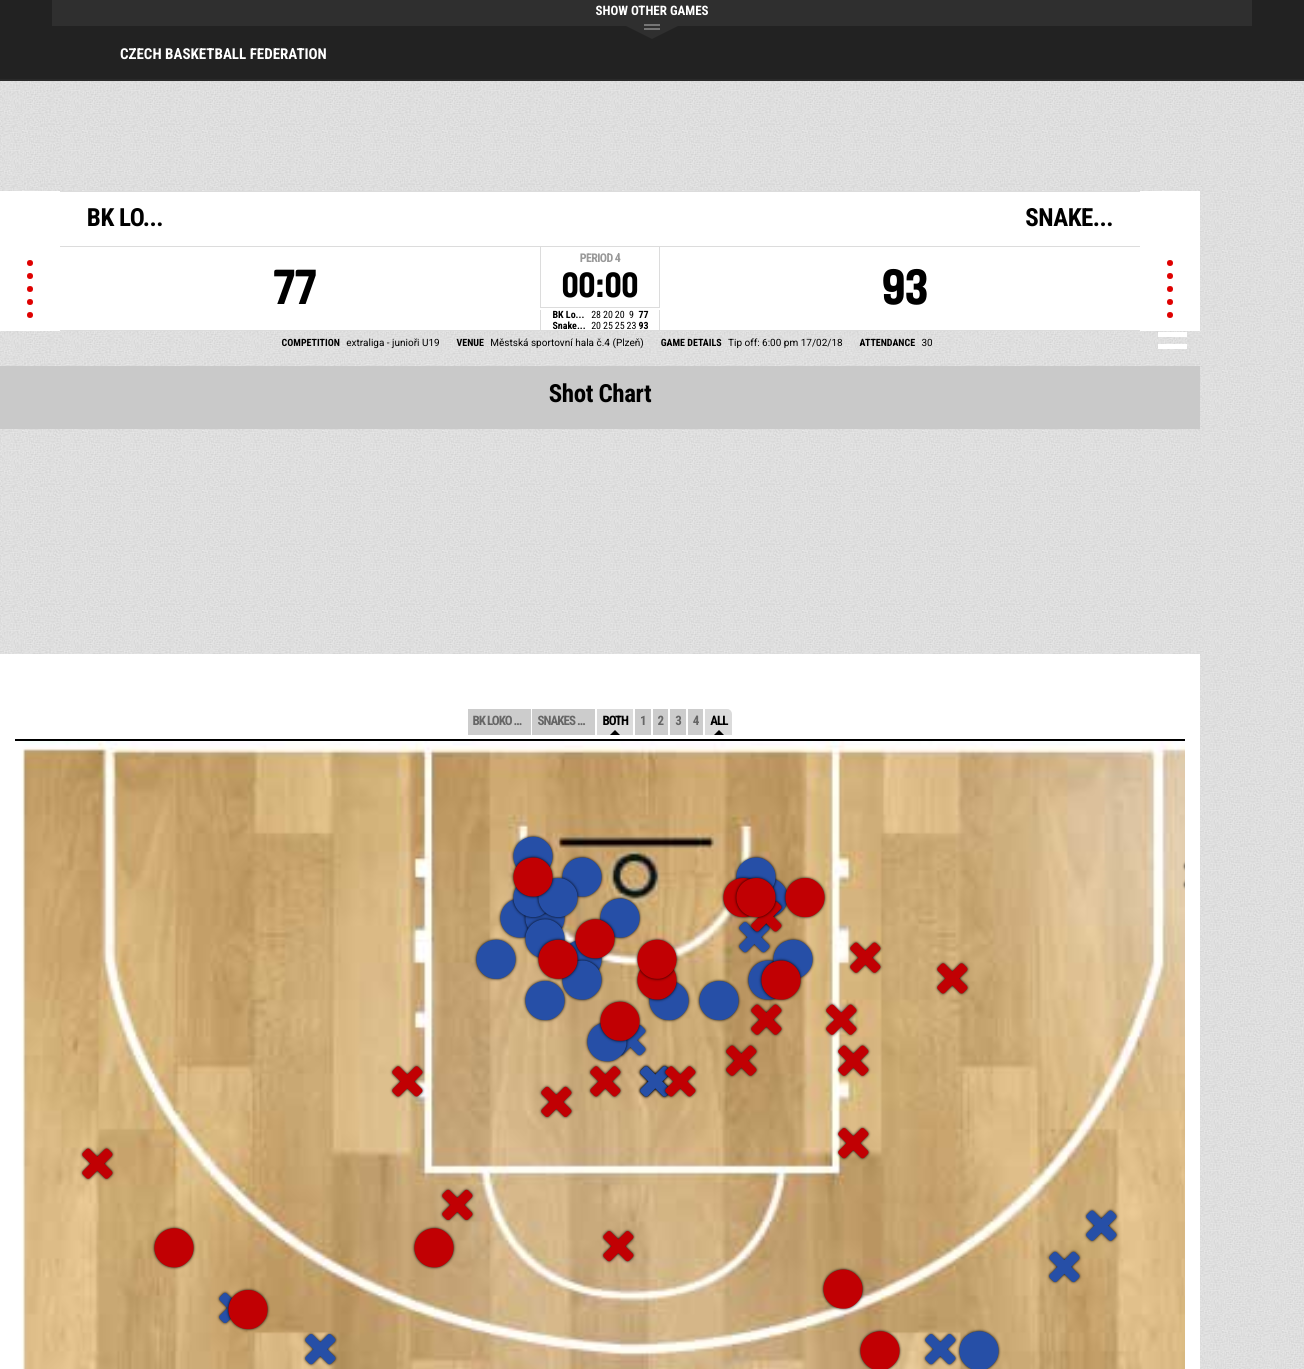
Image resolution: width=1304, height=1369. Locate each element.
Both (615, 721)
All (718, 721)
